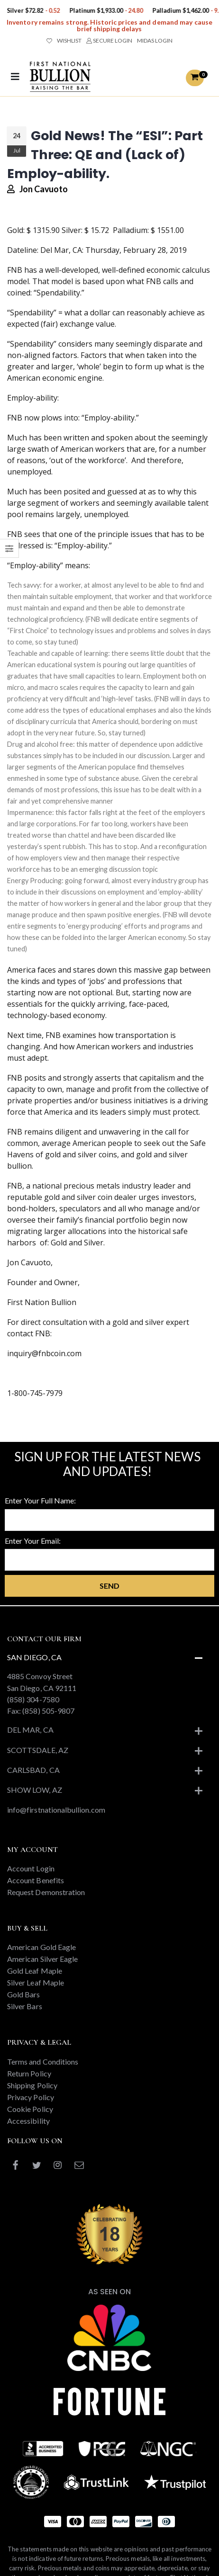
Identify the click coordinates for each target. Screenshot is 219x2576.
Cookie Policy (30, 2108)
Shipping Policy (32, 2085)
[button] (195, 78)
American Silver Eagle (42, 1958)
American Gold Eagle (41, 1946)
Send (109, 1585)
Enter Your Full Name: (40, 1500)
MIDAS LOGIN (155, 40)
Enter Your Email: (33, 1540)
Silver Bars (24, 2006)
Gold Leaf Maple (34, 1970)
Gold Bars (23, 1994)
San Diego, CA (34, 1657)
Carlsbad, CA (33, 1769)
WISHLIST (64, 40)
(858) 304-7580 (33, 1699)
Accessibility (28, 2120)
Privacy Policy (30, 2097)
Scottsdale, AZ (37, 1749)
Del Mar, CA (30, 1729)
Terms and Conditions (42, 2061)
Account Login (31, 1868)
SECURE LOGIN (109, 40)
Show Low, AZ (34, 1789)
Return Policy (29, 2073)
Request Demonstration (46, 1891)
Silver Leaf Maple (35, 1982)
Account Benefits (35, 1880)
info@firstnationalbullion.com (56, 1809)
